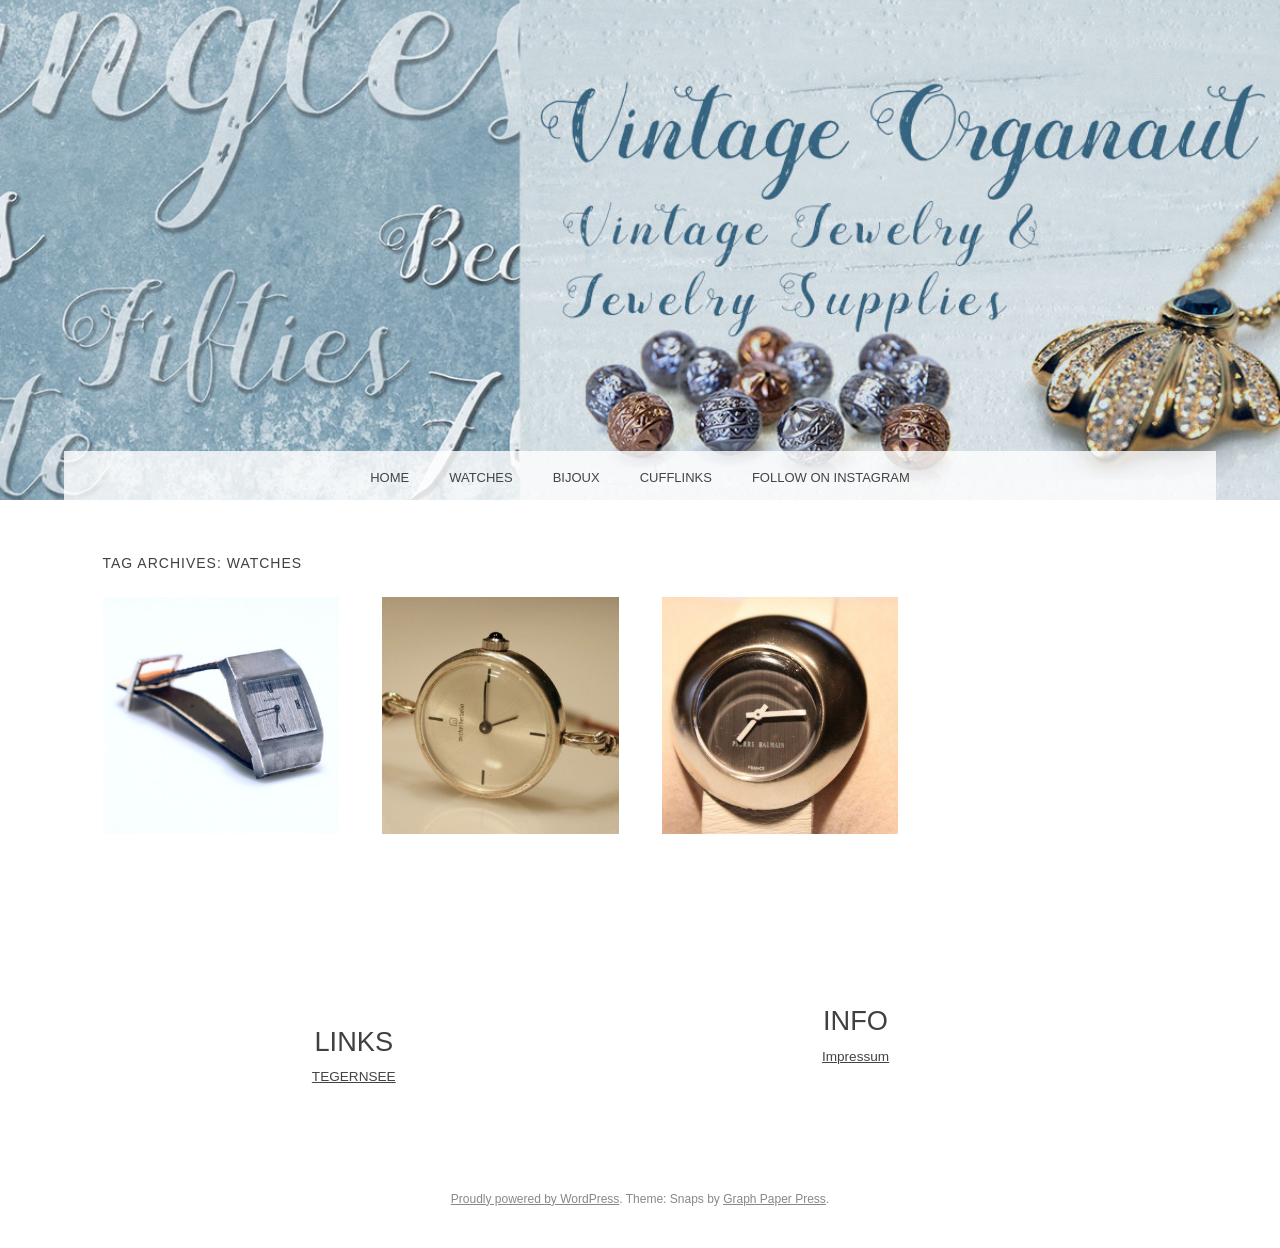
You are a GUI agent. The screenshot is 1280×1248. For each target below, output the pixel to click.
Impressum (855, 1056)
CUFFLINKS (676, 477)
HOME (389, 477)
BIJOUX (576, 477)
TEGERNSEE (354, 1076)
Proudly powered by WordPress (535, 1199)
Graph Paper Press (774, 1199)
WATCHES (481, 477)
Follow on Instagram (831, 477)
